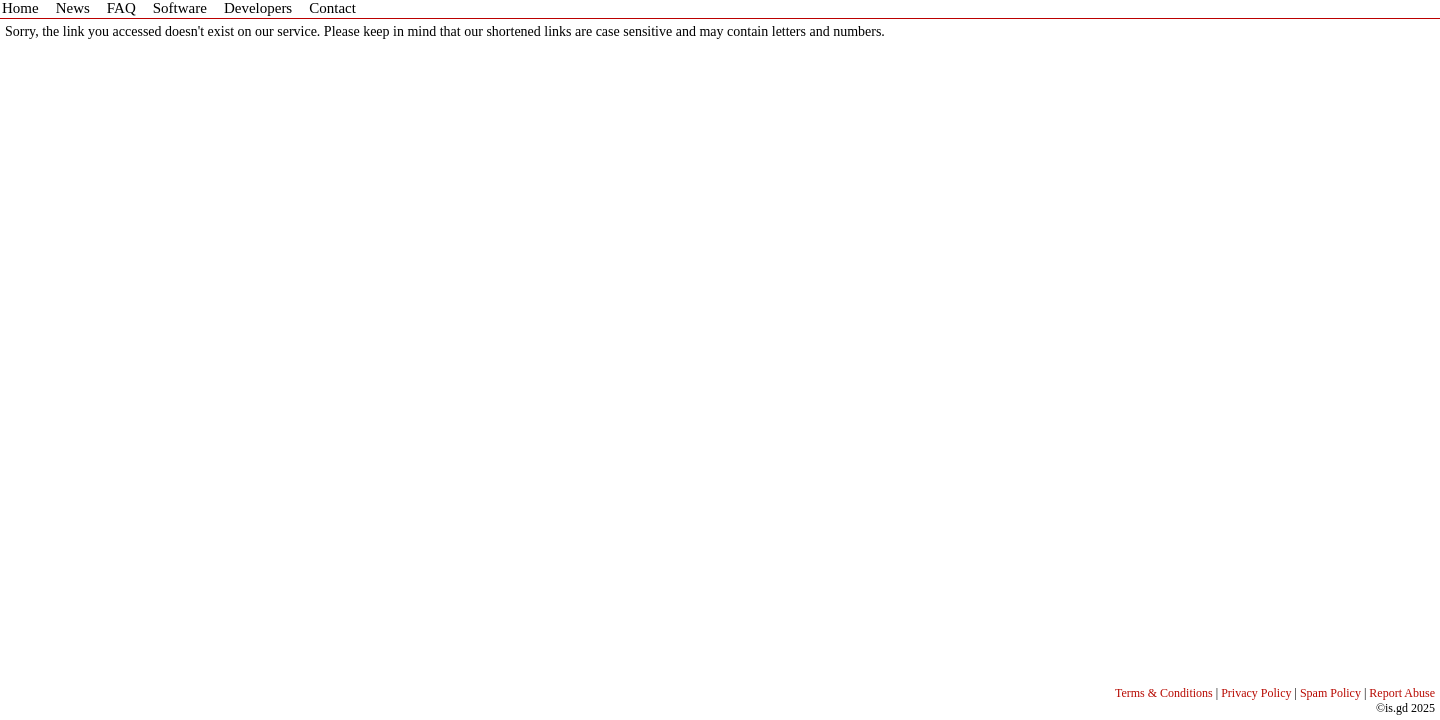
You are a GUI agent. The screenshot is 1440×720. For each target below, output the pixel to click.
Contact (332, 8)
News (73, 8)
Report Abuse (1402, 693)
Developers (258, 8)
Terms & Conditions (1164, 693)
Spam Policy (1330, 693)
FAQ (121, 8)
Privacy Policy (1256, 693)
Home (20, 8)
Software (180, 8)
